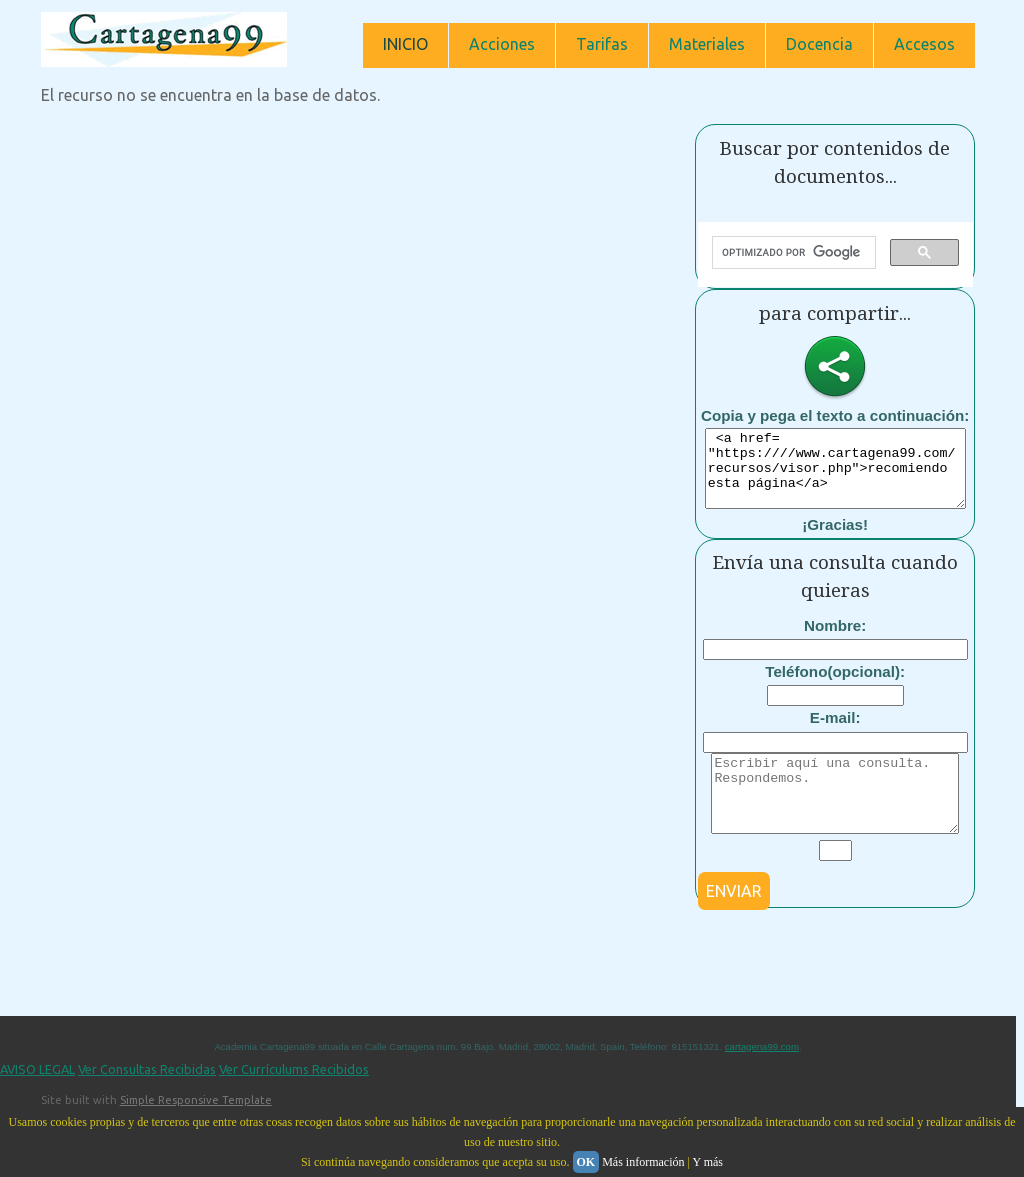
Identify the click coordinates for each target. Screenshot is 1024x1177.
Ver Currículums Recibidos (294, 1099)
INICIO (405, 44)
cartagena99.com (762, 1076)
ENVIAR (734, 921)
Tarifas (602, 44)
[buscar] (792, 253)
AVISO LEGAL (37, 1099)
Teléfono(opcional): (835, 686)
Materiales (707, 44)
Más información (643, 1162)
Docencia (819, 44)
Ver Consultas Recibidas (147, 1099)
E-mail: (835, 732)
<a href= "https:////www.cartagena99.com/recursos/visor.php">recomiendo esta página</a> (843, 476)
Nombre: (835, 640)
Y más (707, 1162)
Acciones (502, 44)
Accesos (924, 44)
